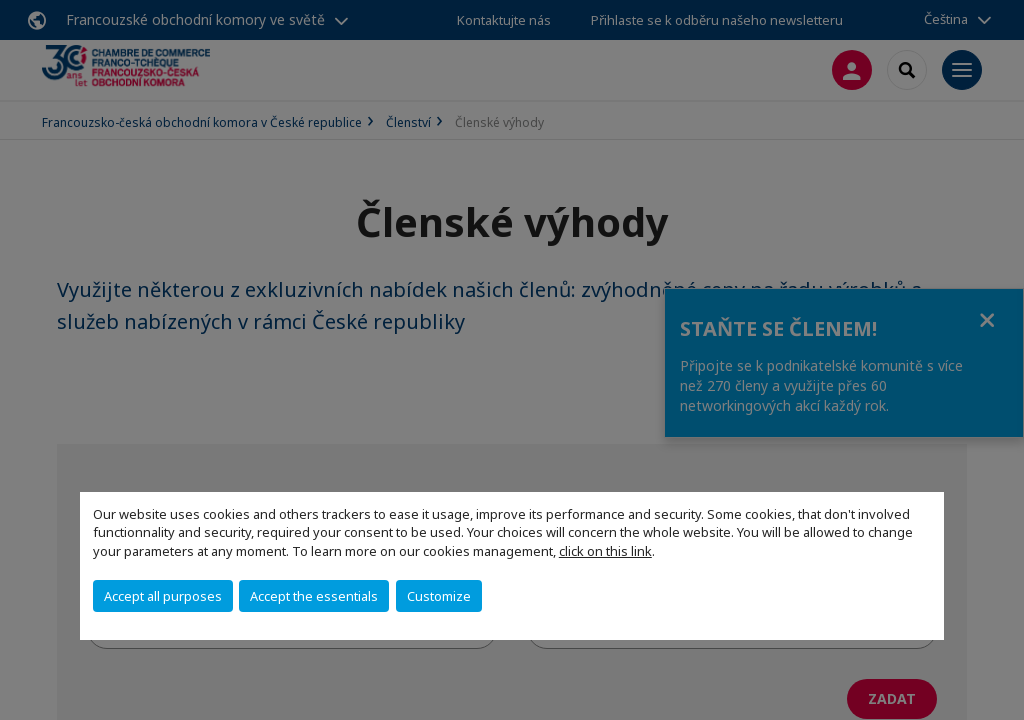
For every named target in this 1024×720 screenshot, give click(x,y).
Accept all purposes (163, 596)
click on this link (605, 551)
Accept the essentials (314, 596)
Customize (439, 596)
